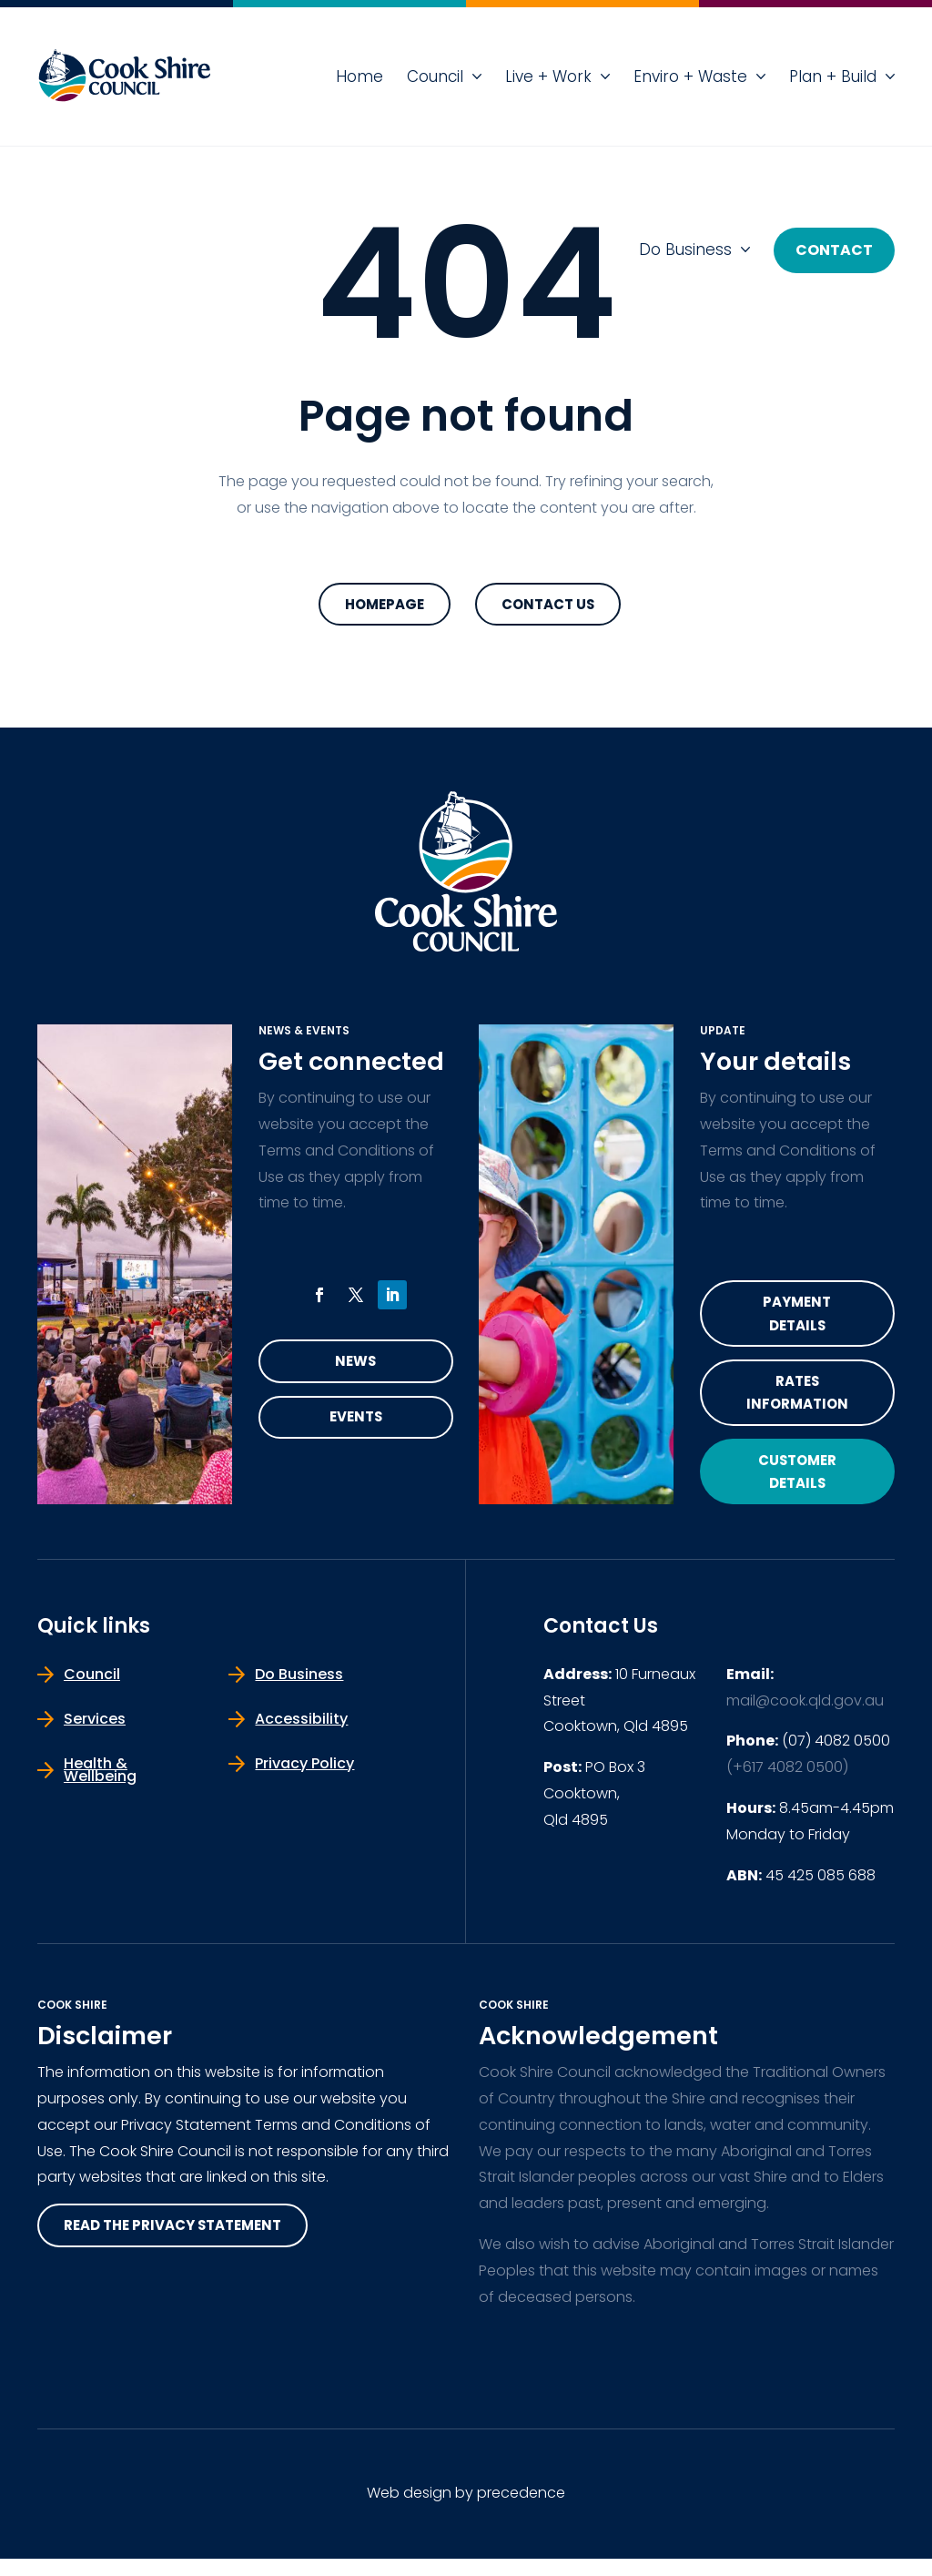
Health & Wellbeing (100, 1786)
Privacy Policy (304, 1779)
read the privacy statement (181, 2243)
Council (435, 76)
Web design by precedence (466, 2510)
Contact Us (548, 605)
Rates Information (797, 1401)
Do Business (685, 249)
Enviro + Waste (690, 76)
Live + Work (548, 76)
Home (359, 76)
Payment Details (797, 1317)
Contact (834, 249)
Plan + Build (832, 76)
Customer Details (797, 1486)
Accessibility (301, 1735)
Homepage (384, 605)
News (356, 1364)
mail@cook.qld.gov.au (805, 1716)
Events (355, 1423)
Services (95, 1735)
